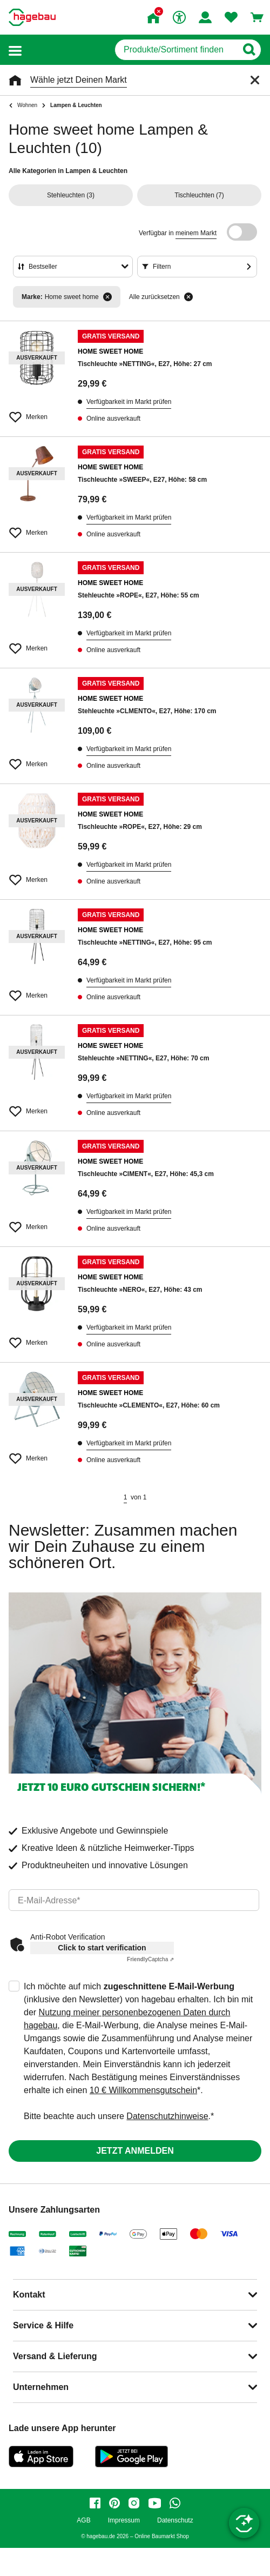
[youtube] (154, 2503)
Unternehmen (41, 2387)
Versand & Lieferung (55, 2356)
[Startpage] (32, 17)
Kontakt (29, 2294)
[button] (15, 50)
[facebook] (95, 2503)
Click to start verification (102, 1947)
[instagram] (134, 2503)
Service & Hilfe (43, 2325)
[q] (176, 49)
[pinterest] (114, 2503)
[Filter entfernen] (107, 297)
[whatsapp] (175, 2503)
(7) (199, 195)
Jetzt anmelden (134, 2150)
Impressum (124, 2520)
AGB (83, 2520)
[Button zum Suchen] (249, 49)
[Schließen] (254, 80)
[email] (134, 1900)
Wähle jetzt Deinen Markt (78, 79)
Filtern (162, 266)
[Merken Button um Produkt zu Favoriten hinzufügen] (37, 412)
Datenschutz (175, 2520)
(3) (70, 195)
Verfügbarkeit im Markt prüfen (128, 402)
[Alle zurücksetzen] (188, 297)
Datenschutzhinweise (167, 2116)
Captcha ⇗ (150, 1959)
